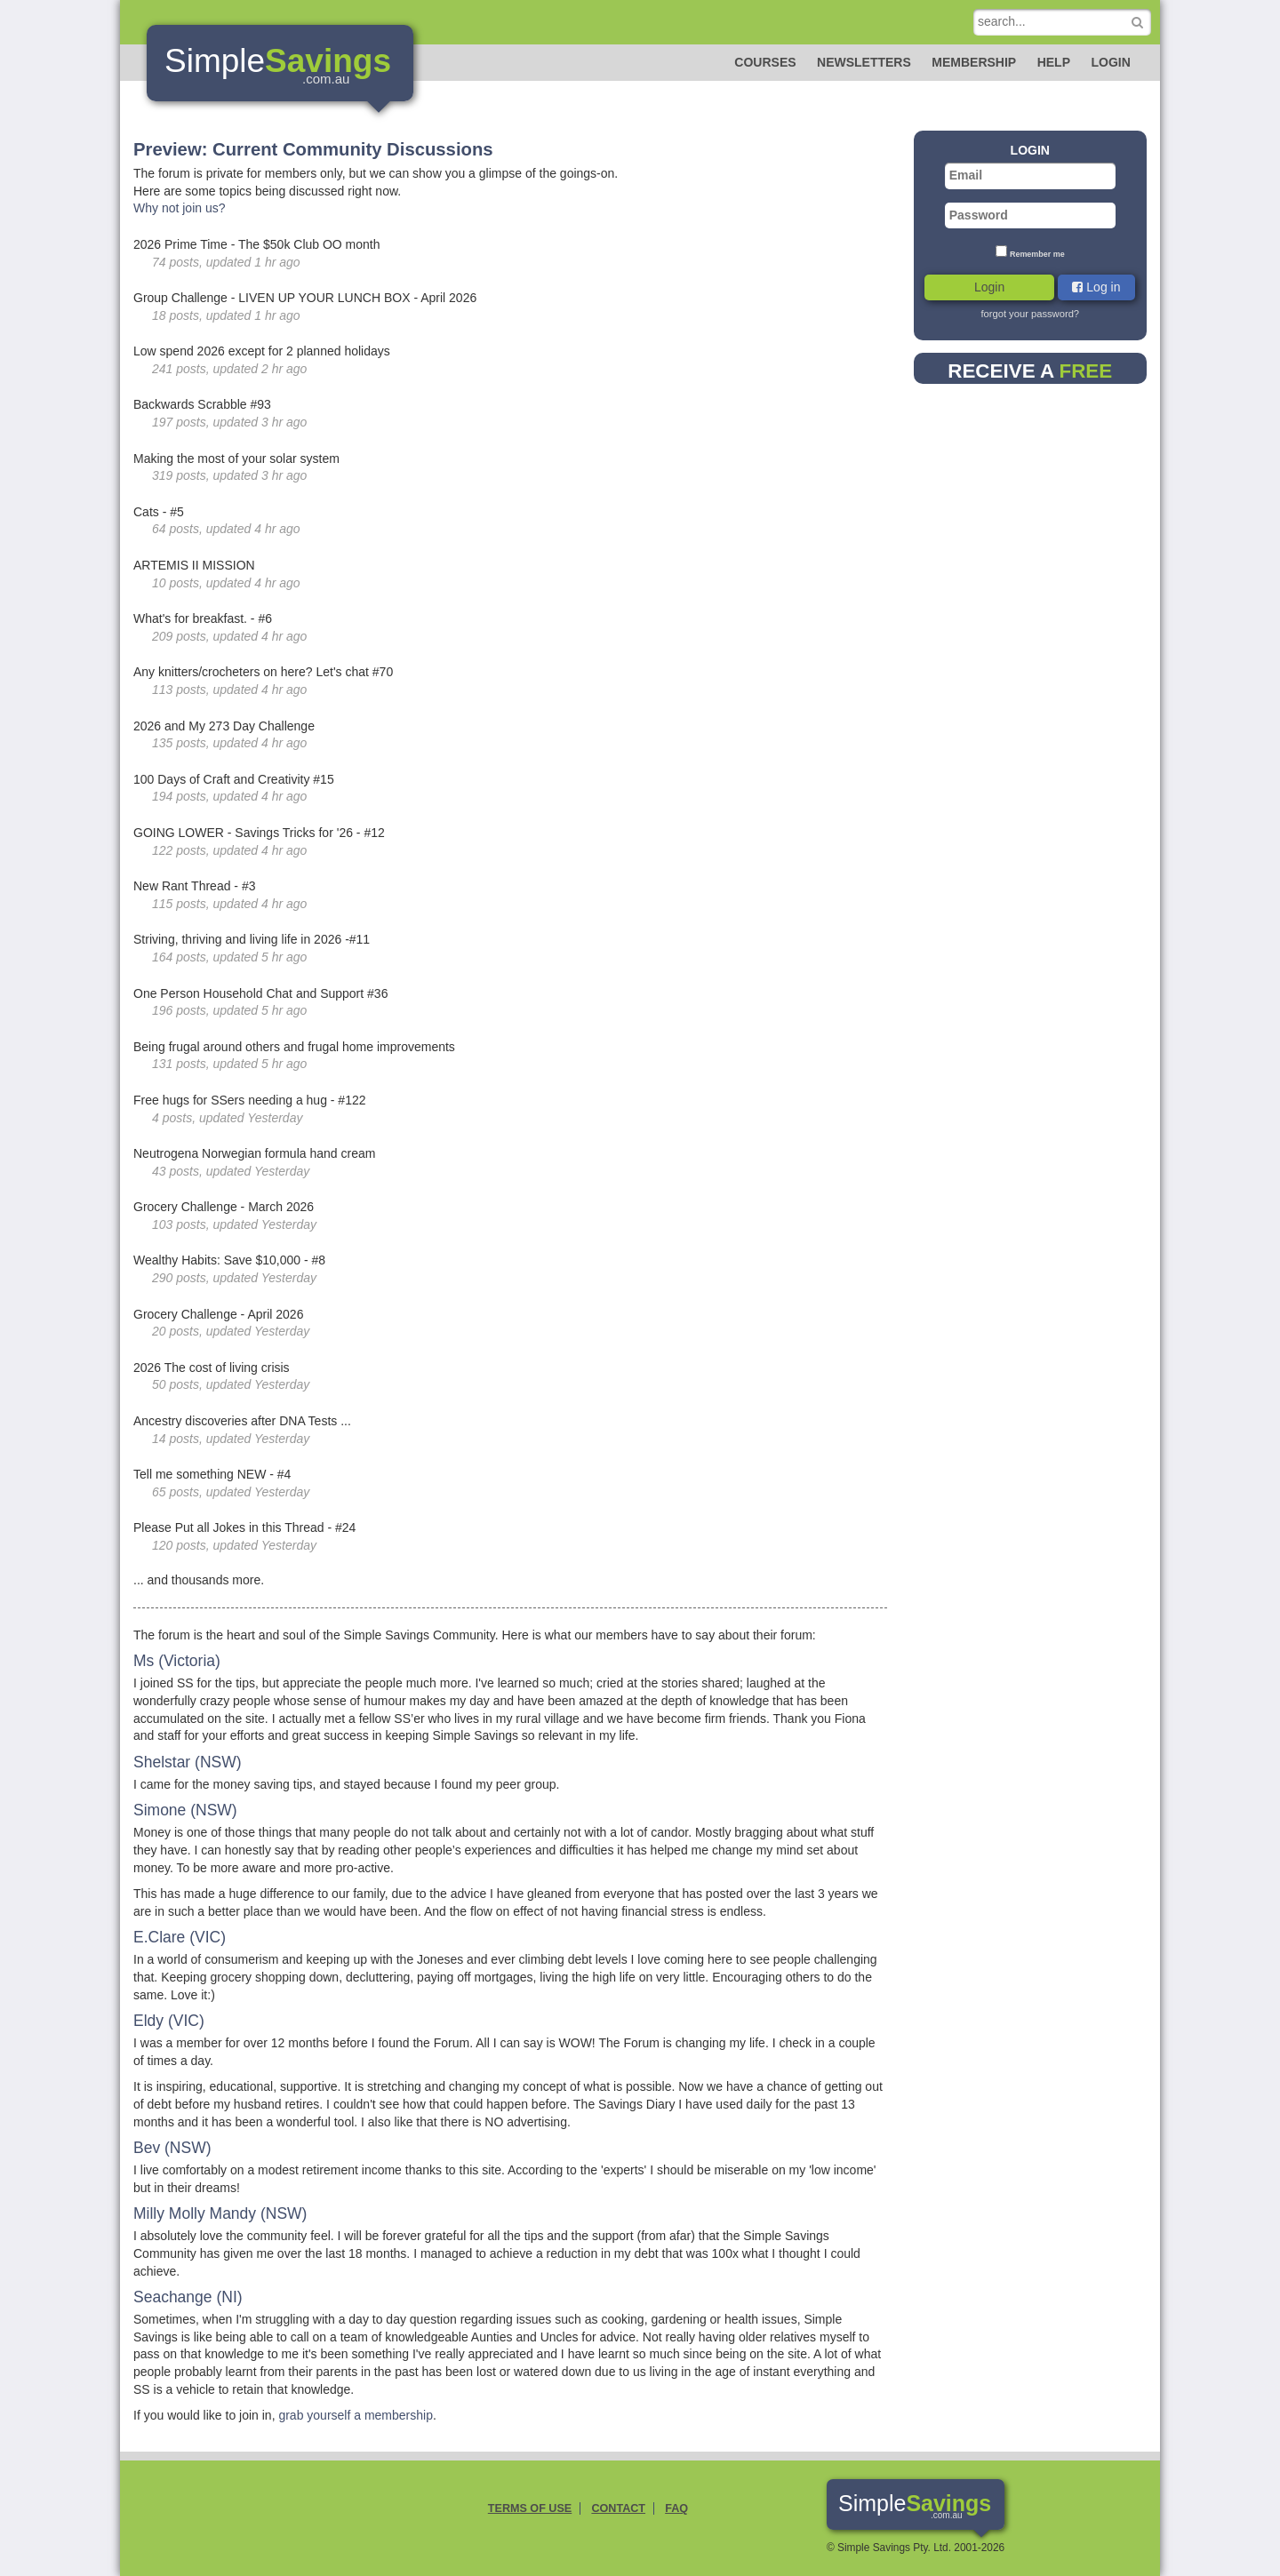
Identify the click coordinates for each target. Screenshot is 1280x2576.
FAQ (676, 2508)
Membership (974, 62)
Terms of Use (530, 2508)
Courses (765, 62)
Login (1110, 62)
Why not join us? (179, 208)
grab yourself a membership (355, 2415)
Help (1053, 62)
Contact (618, 2508)
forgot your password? (1029, 313)
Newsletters (864, 62)
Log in (1096, 287)
